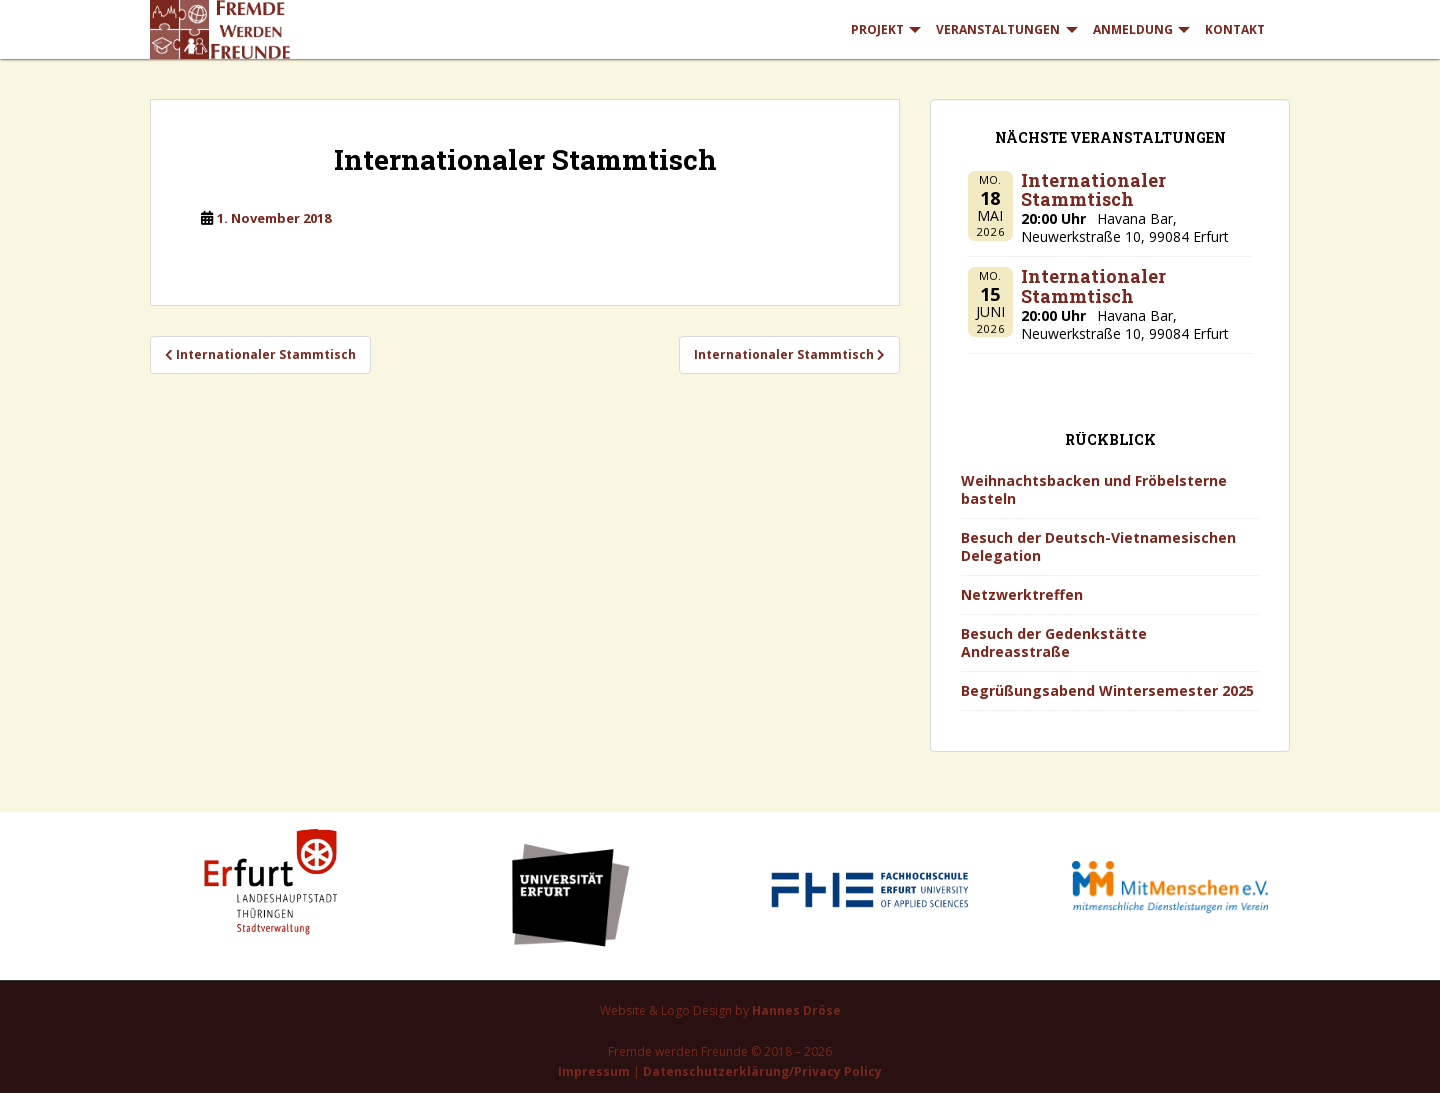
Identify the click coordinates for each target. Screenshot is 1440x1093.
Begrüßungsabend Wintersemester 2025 (1107, 690)
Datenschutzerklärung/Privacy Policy (762, 1071)
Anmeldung (1133, 29)
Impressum (594, 1071)
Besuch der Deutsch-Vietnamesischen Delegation (1098, 546)
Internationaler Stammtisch (1093, 190)
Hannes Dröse (796, 1010)
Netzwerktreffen (1022, 594)
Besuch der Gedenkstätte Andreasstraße (1054, 642)
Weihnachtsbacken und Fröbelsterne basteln (1094, 489)
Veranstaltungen (998, 29)
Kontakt (1235, 29)
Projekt (877, 29)
